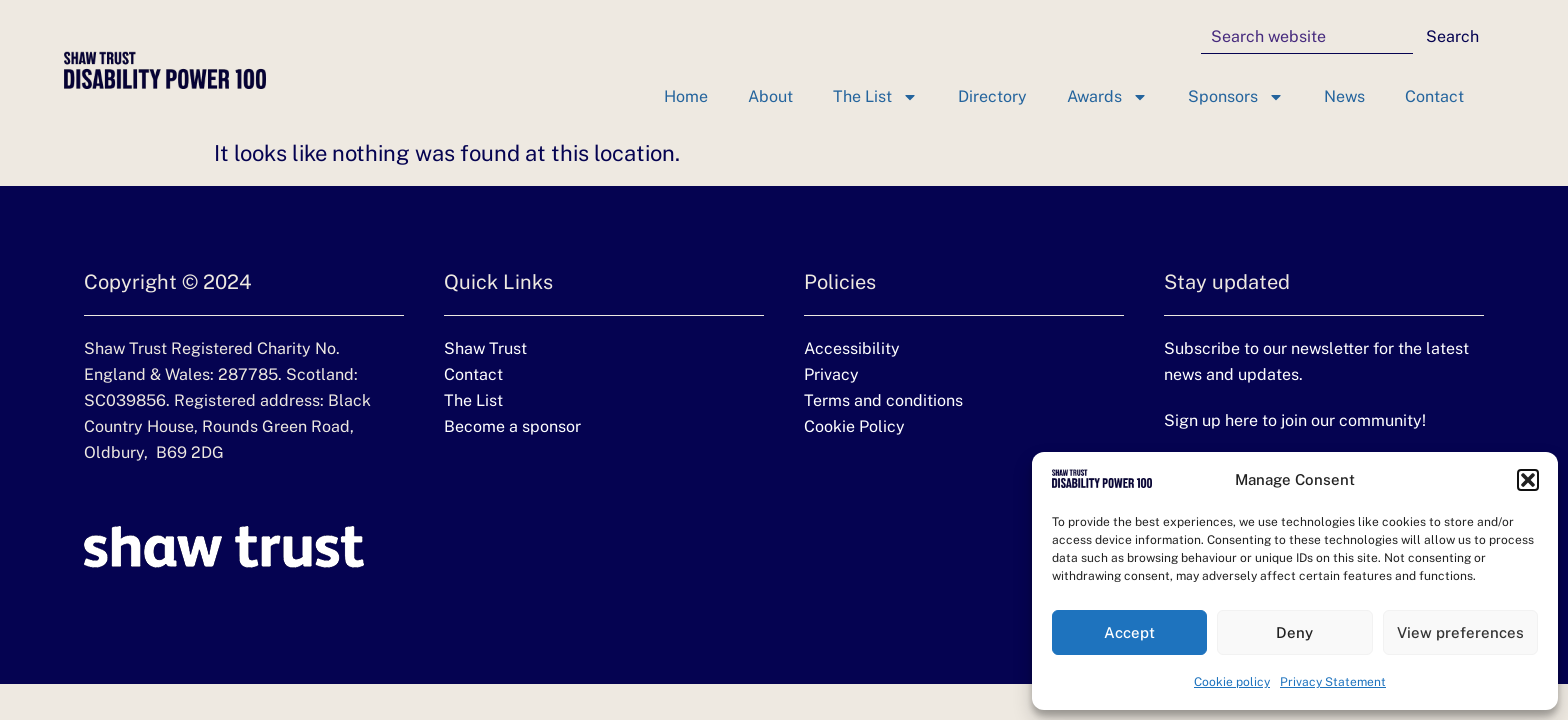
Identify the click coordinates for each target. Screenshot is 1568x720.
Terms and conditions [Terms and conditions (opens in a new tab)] (883, 400)
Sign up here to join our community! (1295, 420)
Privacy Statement (1333, 682)
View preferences (1460, 632)
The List (875, 97)
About (770, 96)
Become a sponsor (512, 426)
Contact (1434, 96)
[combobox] (1307, 37)
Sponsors (1236, 97)
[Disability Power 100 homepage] (165, 70)
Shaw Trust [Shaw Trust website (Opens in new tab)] (485, 348)
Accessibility (852, 348)
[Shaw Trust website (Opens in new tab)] (224, 547)
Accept (1129, 632)
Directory (992, 96)
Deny (1294, 632)
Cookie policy (1232, 682)
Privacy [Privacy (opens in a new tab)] (831, 374)
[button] (1528, 480)
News (1344, 96)
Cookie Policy (854, 426)
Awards (1107, 97)
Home (686, 96)
